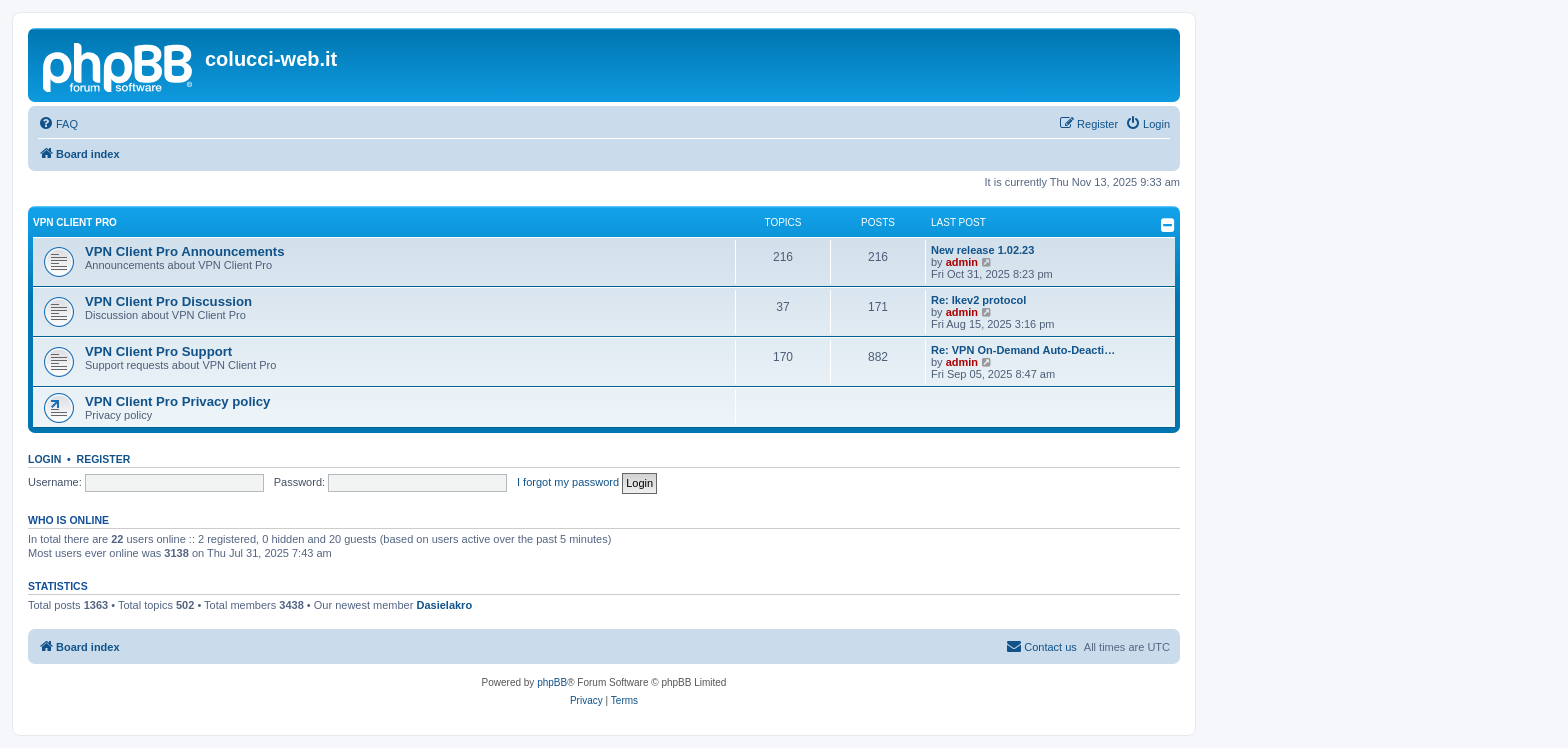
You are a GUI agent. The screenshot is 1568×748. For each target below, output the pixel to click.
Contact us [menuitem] (1041, 646)
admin (962, 262)
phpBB (552, 682)
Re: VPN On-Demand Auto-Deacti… (1023, 350)
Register (104, 459)
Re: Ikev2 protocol (978, 300)
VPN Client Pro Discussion (168, 301)
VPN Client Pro (75, 222)
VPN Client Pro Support (158, 351)
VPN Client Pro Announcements (185, 251)
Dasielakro (444, 605)
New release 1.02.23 (982, 250)
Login (44, 459)
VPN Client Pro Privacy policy (177, 401)
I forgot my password (568, 482)
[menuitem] (58, 124)
